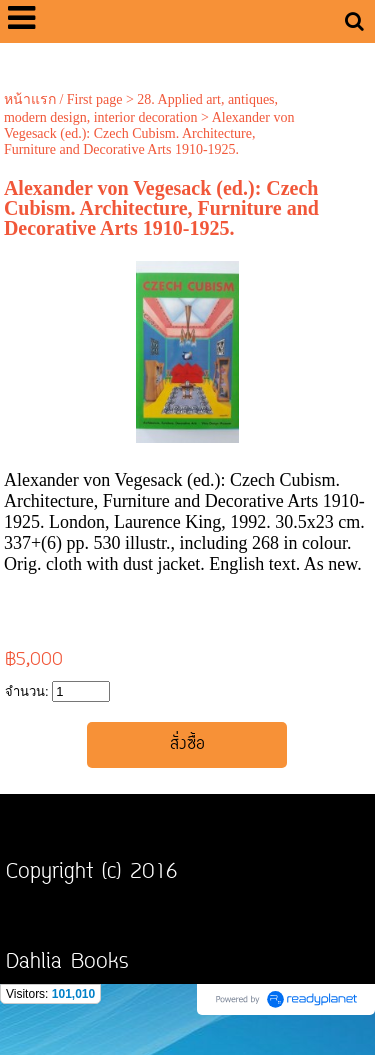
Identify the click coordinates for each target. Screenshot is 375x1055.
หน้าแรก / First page (63, 99)
